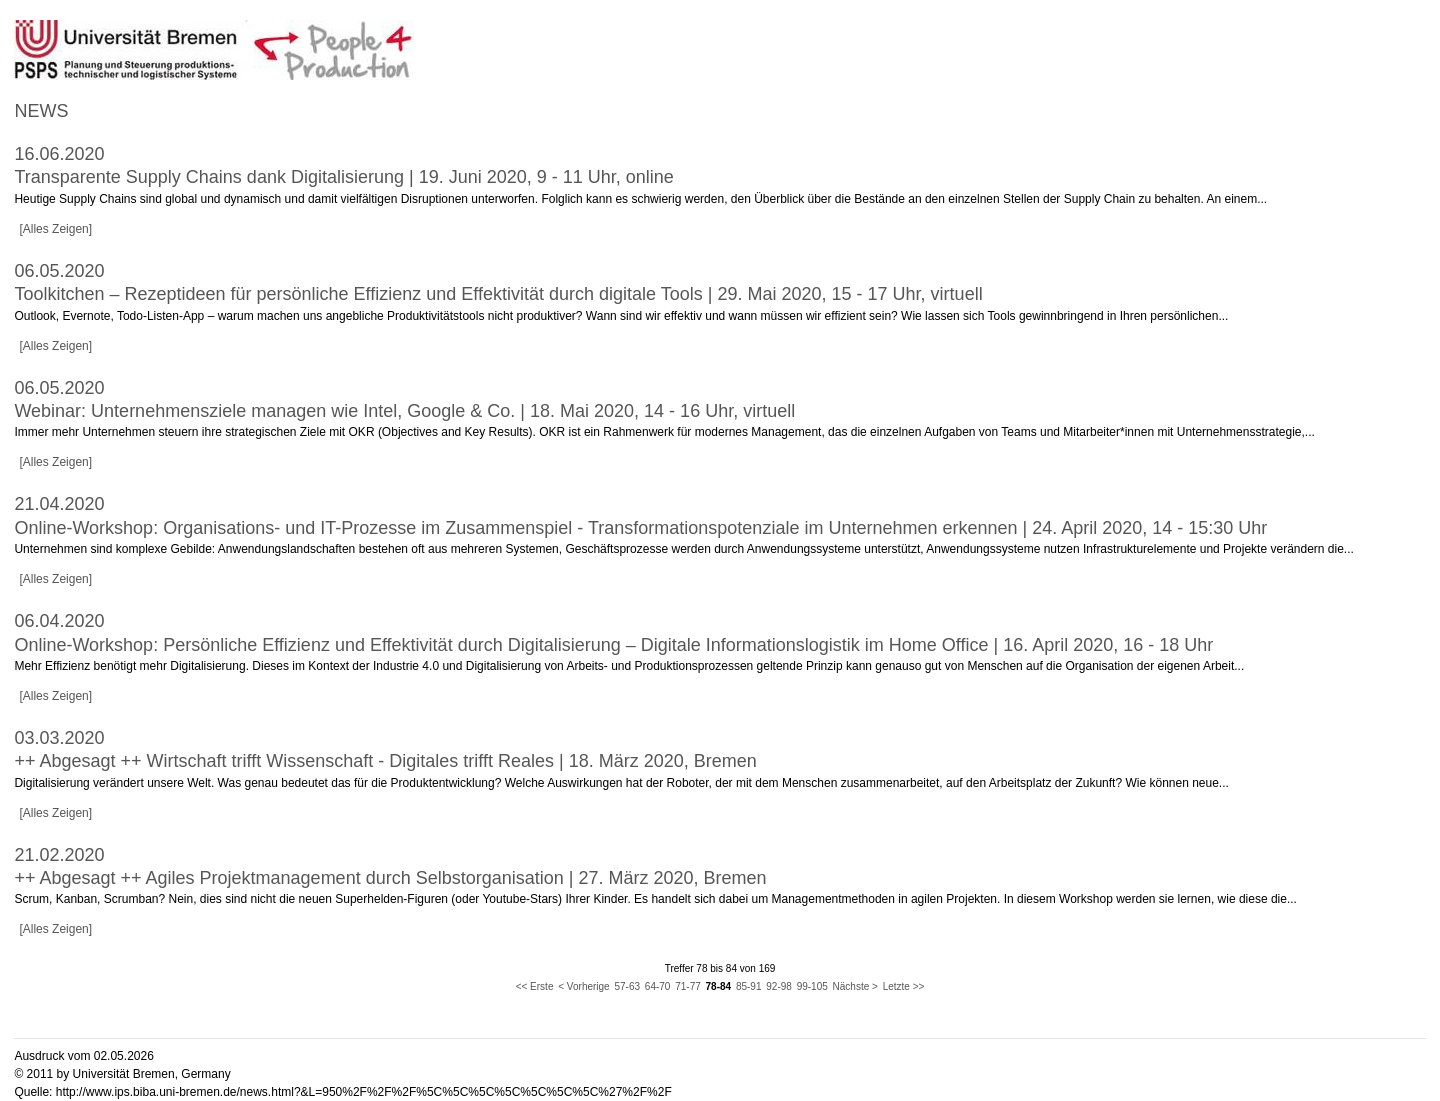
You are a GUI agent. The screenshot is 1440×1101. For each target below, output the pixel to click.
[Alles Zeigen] (55, 229)
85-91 (749, 986)
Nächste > (855, 986)
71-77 (688, 986)
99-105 (812, 986)
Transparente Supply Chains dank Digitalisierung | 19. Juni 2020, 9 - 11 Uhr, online (343, 177)
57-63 (627, 986)
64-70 (658, 986)
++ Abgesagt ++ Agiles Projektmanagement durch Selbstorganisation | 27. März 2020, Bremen (390, 878)
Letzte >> (904, 986)
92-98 (779, 986)
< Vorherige (583, 986)
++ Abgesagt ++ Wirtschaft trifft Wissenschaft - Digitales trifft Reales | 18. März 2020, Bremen (385, 761)
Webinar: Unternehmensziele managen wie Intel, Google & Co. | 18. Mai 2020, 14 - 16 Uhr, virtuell (404, 411)
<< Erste (535, 986)
